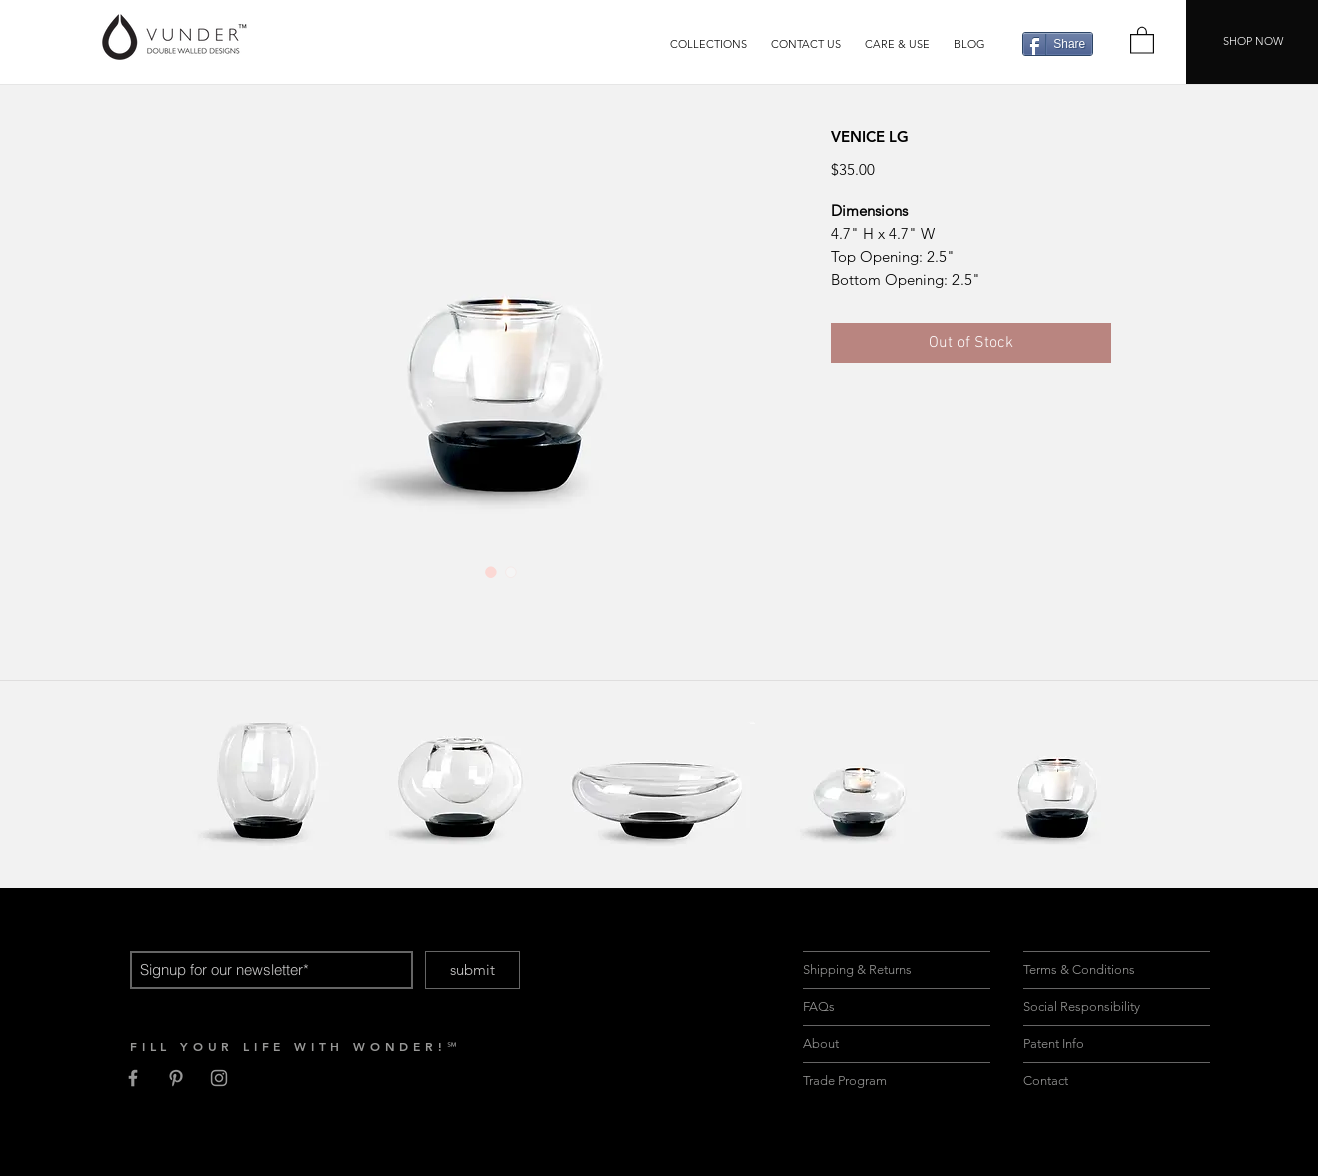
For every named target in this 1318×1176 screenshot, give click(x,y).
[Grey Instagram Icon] (219, 1078)
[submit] (472, 970)
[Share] (1057, 44)
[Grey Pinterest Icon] (176, 1078)
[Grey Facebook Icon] (133, 1078)
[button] (708, 44)
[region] (267, 780)
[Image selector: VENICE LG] (491, 572)
